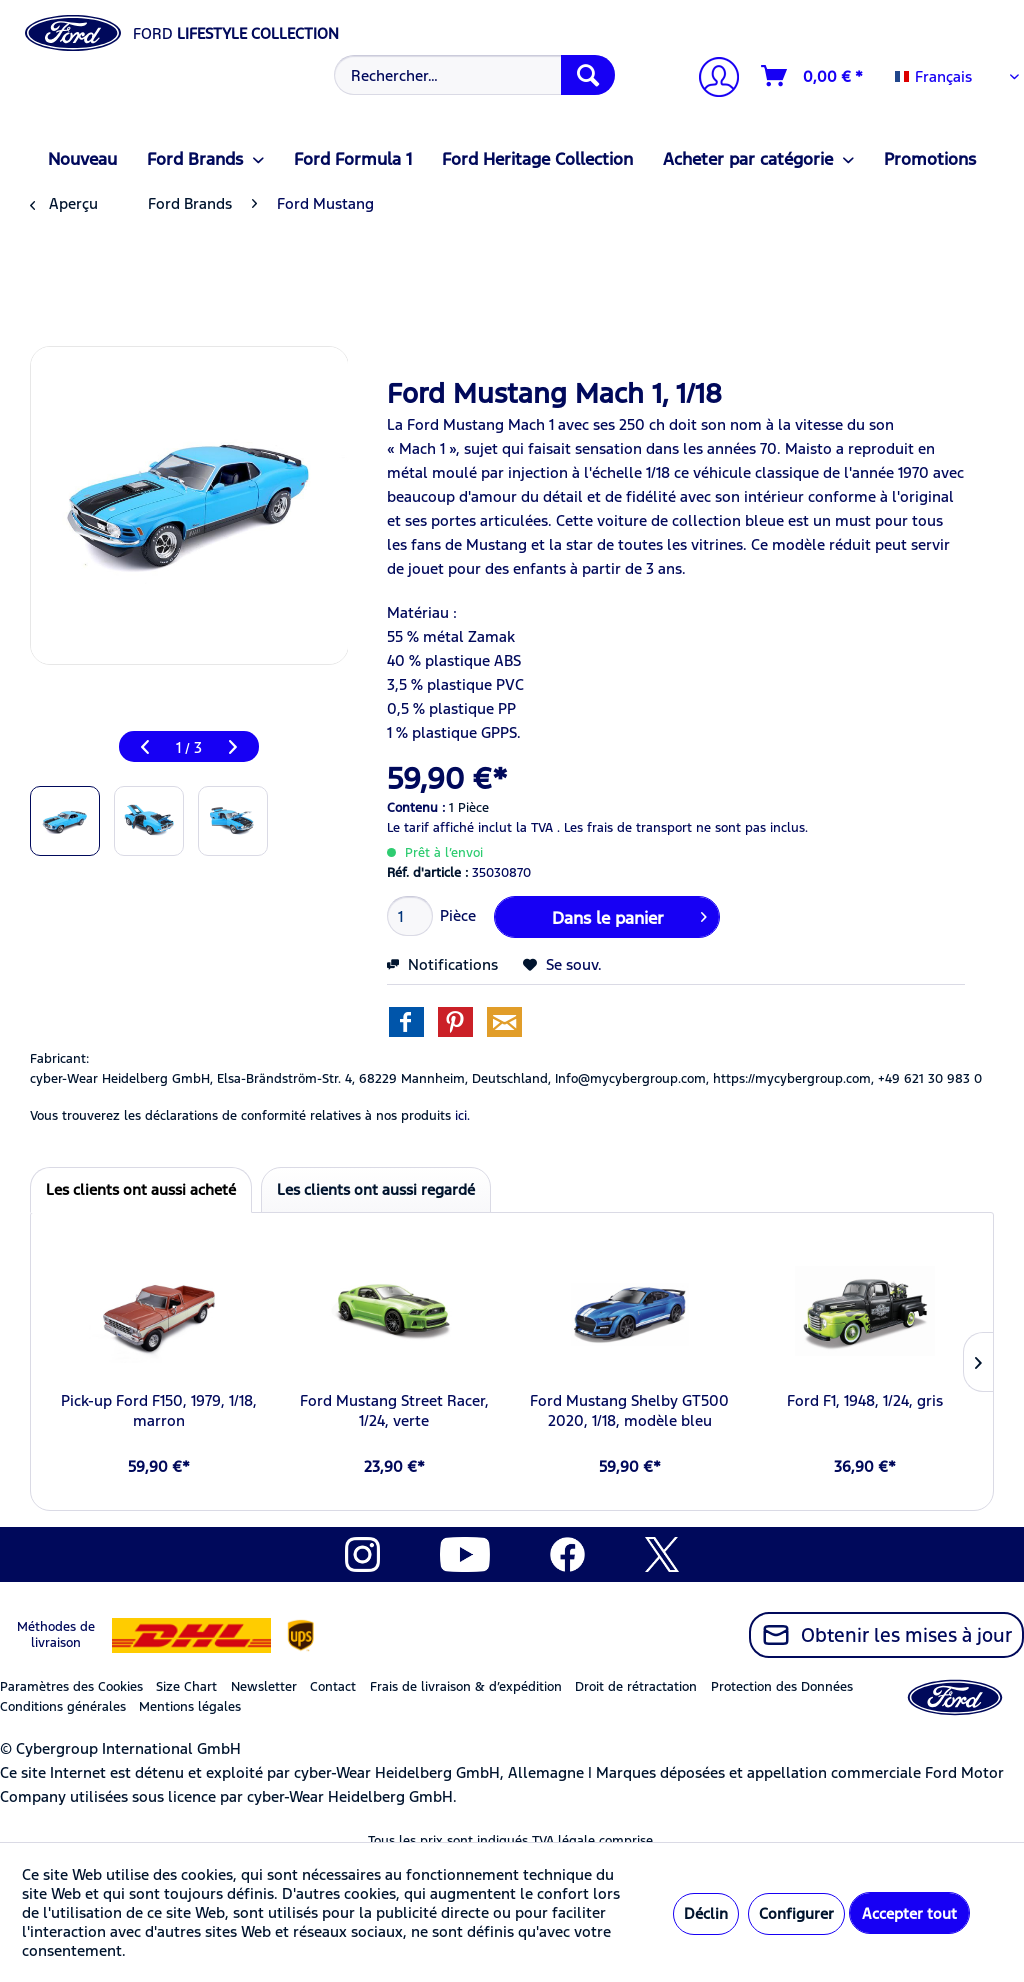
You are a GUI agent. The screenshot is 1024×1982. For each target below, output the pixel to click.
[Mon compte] (711, 79)
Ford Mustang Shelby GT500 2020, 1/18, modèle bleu (629, 1410)
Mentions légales (190, 1707)
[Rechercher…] (475, 75)
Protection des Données (782, 1687)
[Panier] (813, 76)
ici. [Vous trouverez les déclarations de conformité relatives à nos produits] (462, 1116)
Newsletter (264, 1687)
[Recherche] (588, 75)
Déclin (706, 1913)
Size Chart (186, 1687)
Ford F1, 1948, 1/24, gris (865, 1400)
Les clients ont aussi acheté (141, 1189)
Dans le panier (629, 915)
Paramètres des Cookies (71, 1687)
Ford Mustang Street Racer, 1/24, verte (394, 1410)
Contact (333, 1687)
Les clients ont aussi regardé (376, 1189)
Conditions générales (63, 1707)
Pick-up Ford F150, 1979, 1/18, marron (159, 1410)
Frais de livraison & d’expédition (466, 1687)
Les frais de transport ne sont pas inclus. (686, 828)
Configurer (796, 1913)
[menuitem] (472, 75)
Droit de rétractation (636, 1687)
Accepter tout (909, 1913)
